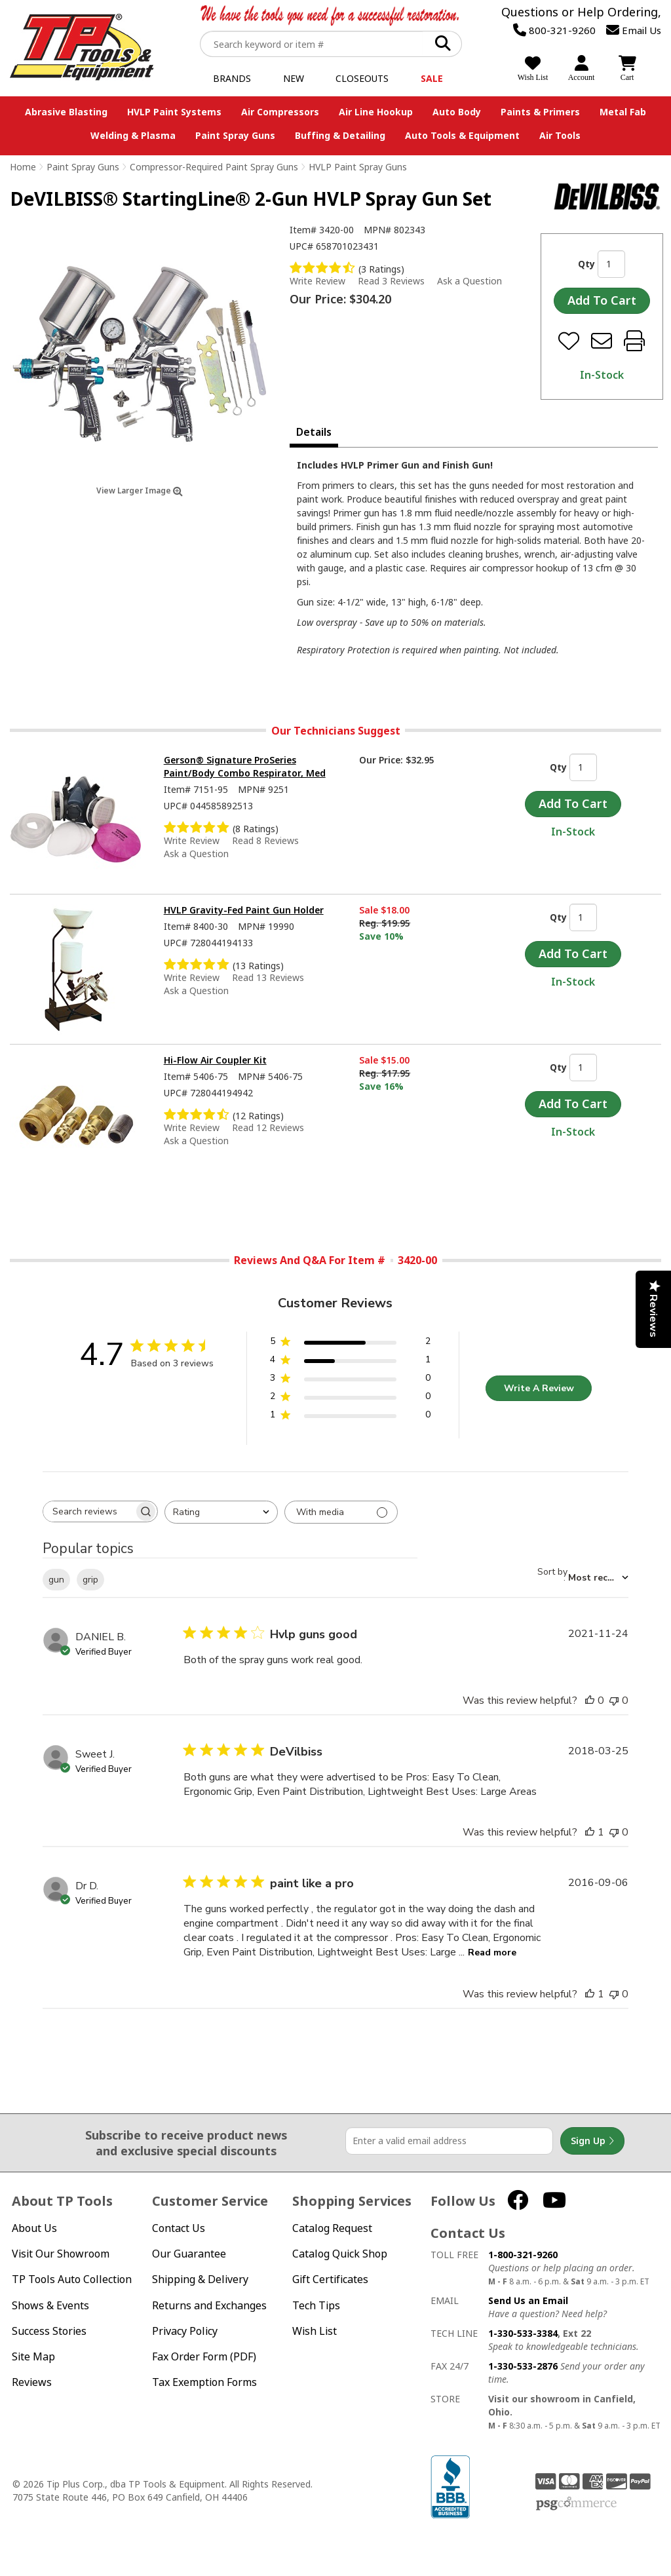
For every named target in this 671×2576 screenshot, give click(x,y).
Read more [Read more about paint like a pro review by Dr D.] (492, 1952)
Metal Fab (623, 112)
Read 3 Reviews (391, 281)
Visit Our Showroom (60, 2254)
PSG (576, 2504)
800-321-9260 (554, 30)
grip (90, 1579)
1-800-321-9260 (523, 2254)
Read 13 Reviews (268, 977)
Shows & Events (50, 2306)
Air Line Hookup (376, 112)
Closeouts (362, 78)
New (293, 78)
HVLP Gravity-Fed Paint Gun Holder (244, 910)
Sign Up (592, 2140)
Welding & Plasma (133, 135)
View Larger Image (139, 490)
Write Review (317, 281)
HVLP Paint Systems (174, 112)
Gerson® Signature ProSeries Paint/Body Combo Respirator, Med (245, 766)
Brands (232, 78)
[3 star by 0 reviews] (350, 1380)
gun (56, 1579)
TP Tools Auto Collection (72, 2279)
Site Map (33, 2357)
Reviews (32, 2382)
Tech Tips (316, 2306)
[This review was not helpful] (614, 1700)
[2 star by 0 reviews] (350, 1399)
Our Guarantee (189, 2254)
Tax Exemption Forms (204, 2382)
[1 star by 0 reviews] (350, 1417)
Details (314, 432)
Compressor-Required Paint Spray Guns (214, 167)
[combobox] (221, 1512)
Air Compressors (280, 112)
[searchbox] (88, 1511)
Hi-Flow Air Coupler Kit (215, 1060)
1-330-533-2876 (523, 2366)
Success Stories (49, 2331)
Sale (432, 78)
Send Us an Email (528, 2300)
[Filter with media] (341, 1512)
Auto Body (456, 112)
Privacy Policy (185, 2331)
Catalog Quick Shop (339, 2254)
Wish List (314, 2331)
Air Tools (560, 135)
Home (23, 167)
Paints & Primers (540, 112)
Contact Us (178, 2228)
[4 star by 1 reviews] (350, 1362)
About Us (34, 2228)
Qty (586, 264)
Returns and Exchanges (209, 2306)
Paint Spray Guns (235, 135)
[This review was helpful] (589, 1700)
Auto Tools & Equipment (462, 135)
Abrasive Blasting (66, 112)
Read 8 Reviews (265, 840)
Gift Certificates (330, 2279)
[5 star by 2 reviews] (350, 1344)
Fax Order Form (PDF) (204, 2357)
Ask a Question (469, 281)
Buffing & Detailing (340, 135)
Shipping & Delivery (200, 2279)
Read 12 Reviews (268, 1127)
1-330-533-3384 (523, 2333)
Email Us (633, 30)
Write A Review (539, 1388)
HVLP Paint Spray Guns (358, 167)
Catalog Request (332, 2228)
